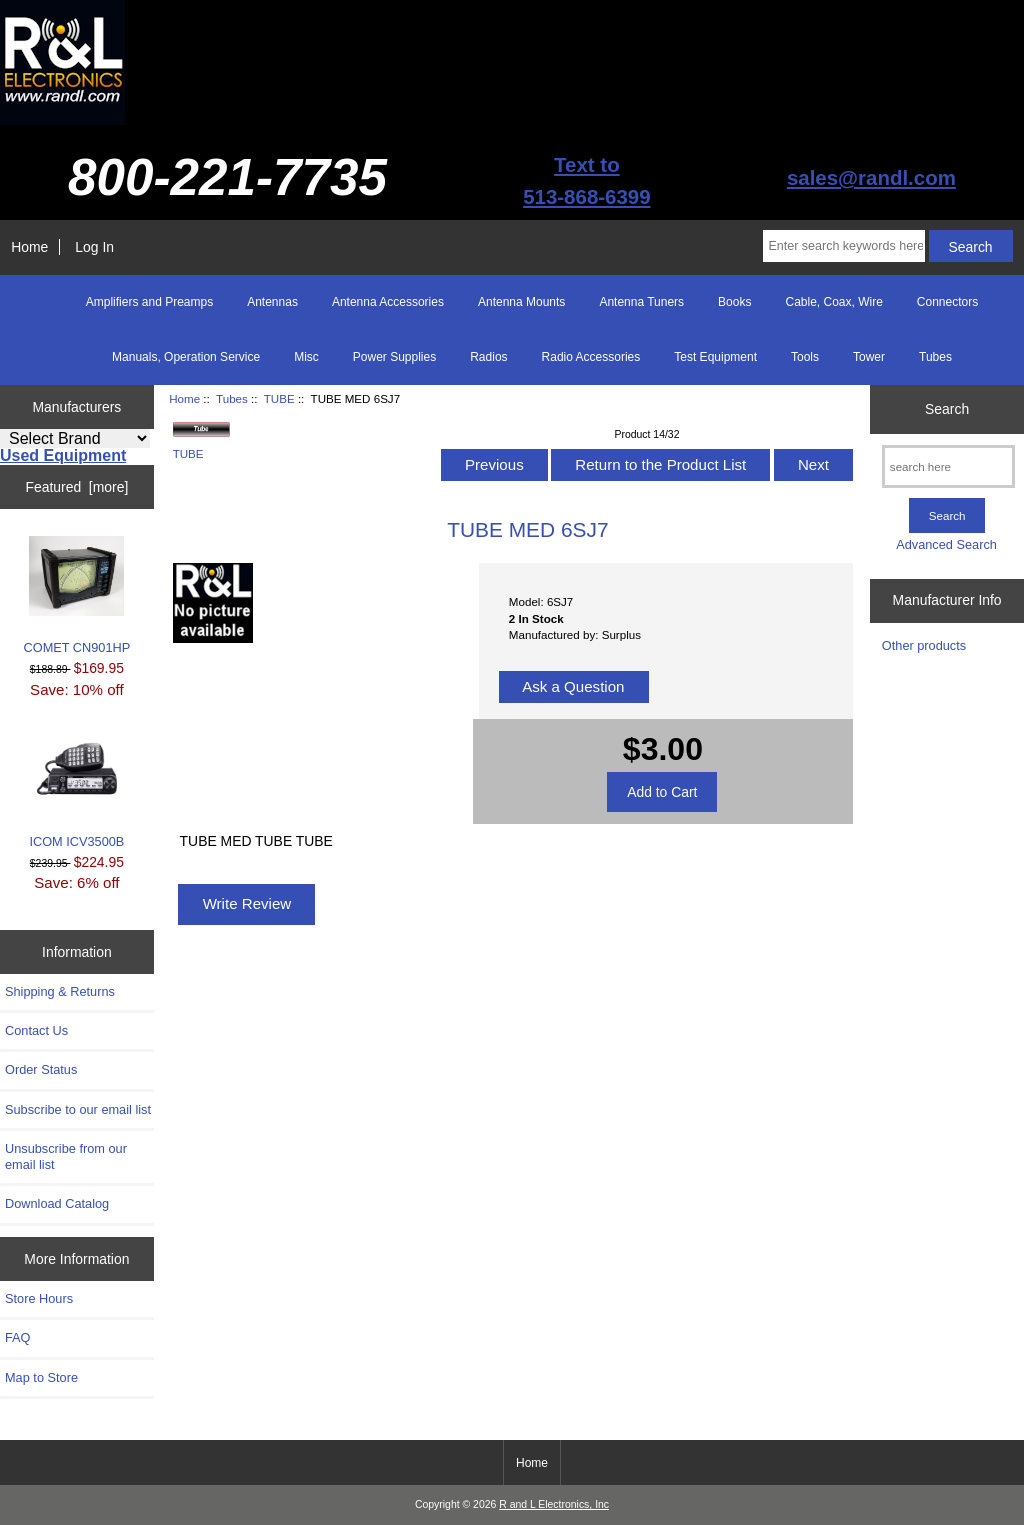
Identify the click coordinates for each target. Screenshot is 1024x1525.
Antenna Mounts (521, 302)
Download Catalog (57, 1203)
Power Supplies (394, 357)
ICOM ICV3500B (76, 789)
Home (29, 247)
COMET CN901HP (77, 595)
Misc (306, 357)
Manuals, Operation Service (186, 357)
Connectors (947, 302)
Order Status (41, 1069)
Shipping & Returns (60, 991)
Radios (488, 357)
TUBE (279, 398)
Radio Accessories (591, 357)
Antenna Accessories (388, 302)
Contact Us (36, 1030)
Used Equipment (63, 455)
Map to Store (41, 1377)
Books (734, 302)
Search (947, 409)
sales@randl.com (871, 177)
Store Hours (39, 1298)
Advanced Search (946, 544)
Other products (924, 645)
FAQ (18, 1337)
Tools (805, 357)
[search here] (948, 466)
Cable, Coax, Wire (833, 302)
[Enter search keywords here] (843, 246)
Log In (94, 247)
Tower (869, 357)
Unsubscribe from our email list (66, 1156)
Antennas (272, 302)
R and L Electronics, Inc (554, 1504)
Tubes (232, 398)
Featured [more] (76, 487)
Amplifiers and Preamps (149, 302)
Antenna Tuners (641, 302)
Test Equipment (715, 357)
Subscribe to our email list (78, 1109)
